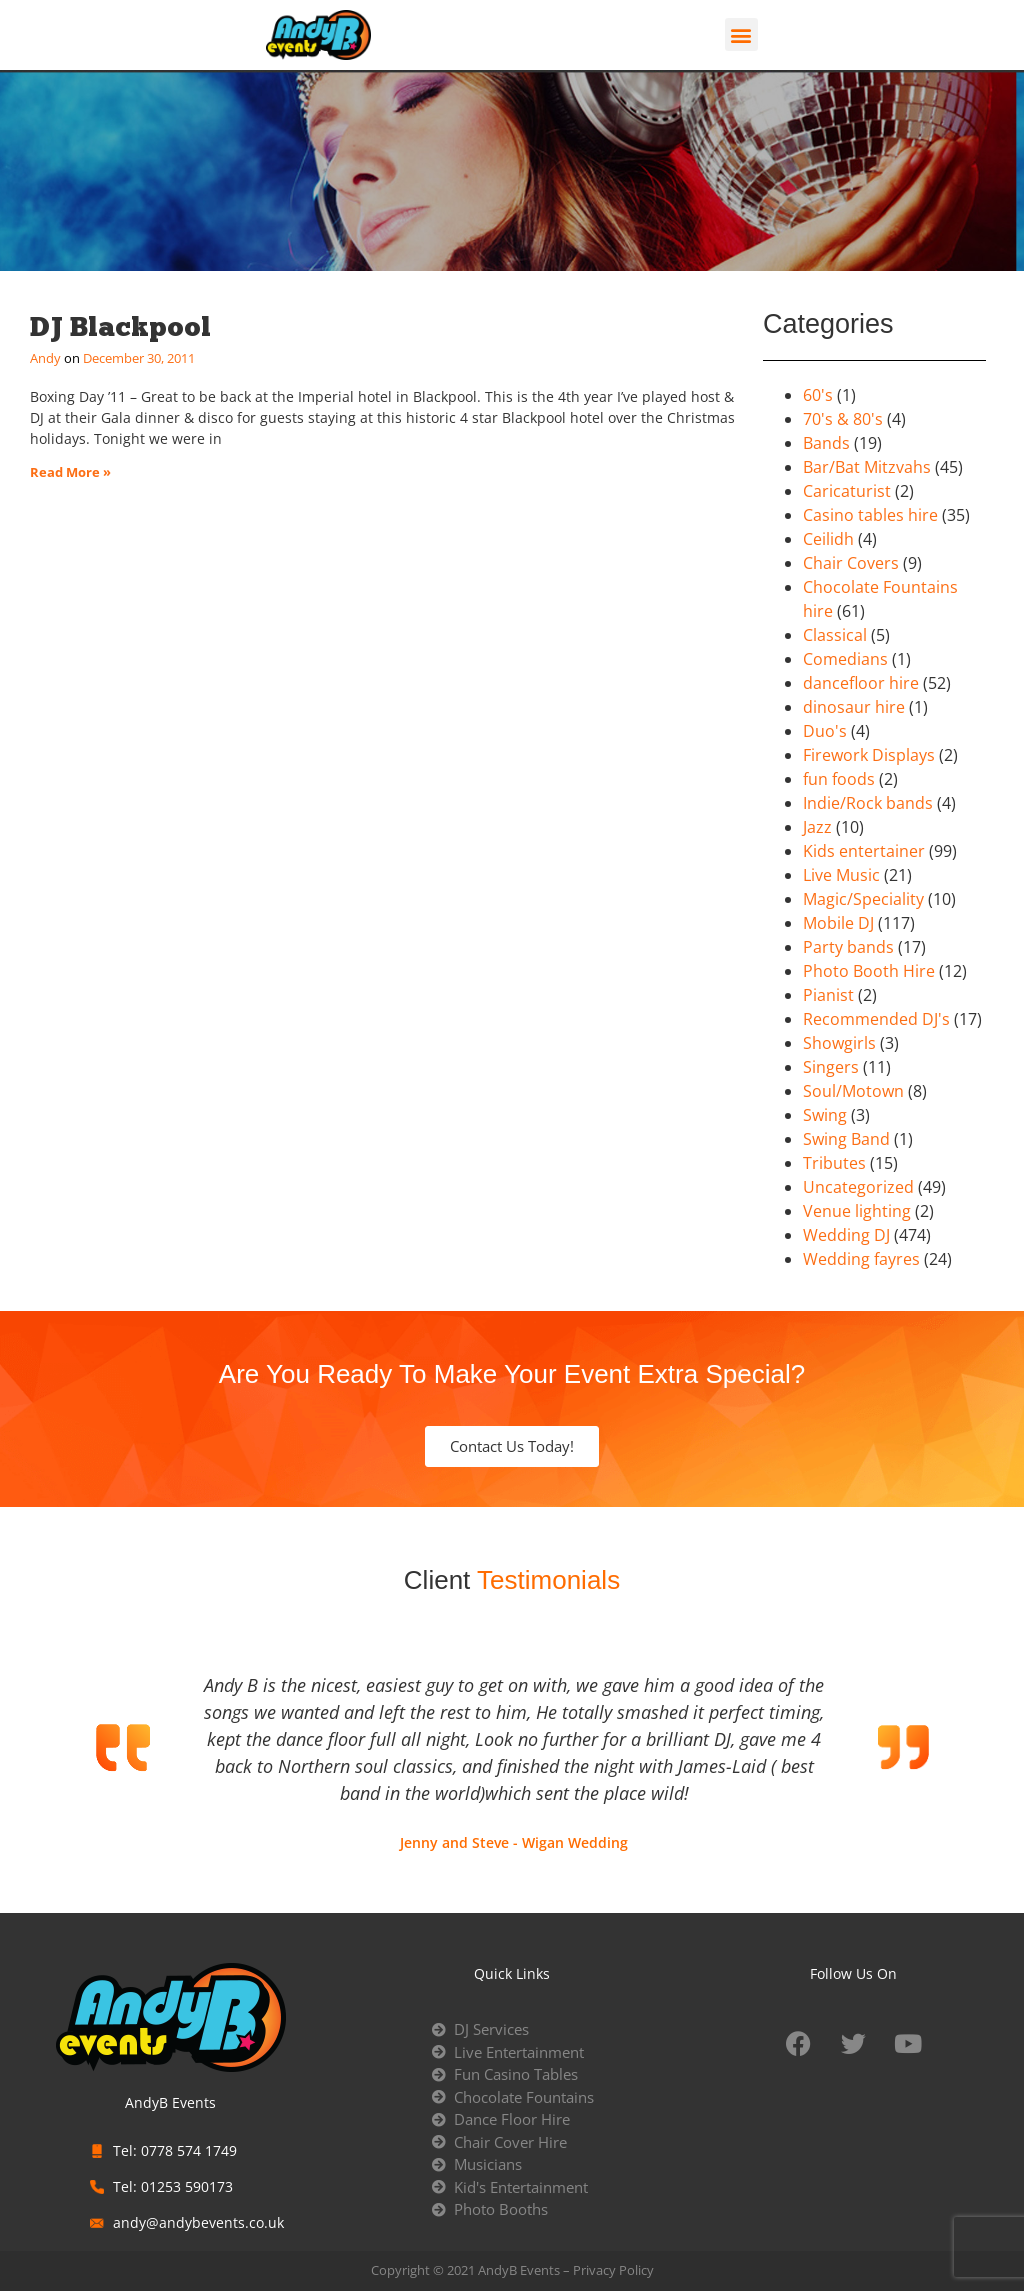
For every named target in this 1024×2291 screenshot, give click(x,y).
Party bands (848, 947)
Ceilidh (828, 539)
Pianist (828, 995)
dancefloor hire (861, 683)
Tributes (834, 1163)
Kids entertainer (864, 851)
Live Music (841, 875)
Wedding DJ (846, 1235)
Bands (826, 443)
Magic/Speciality (863, 899)
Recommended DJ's (876, 1019)
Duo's (825, 731)
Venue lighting (857, 1211)
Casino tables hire (870, 515)
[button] (741, 34)
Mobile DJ (838, 923)
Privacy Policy (613, 2270)
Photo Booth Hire (869, 971)
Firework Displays (869, 755)
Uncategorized (858, 1187)
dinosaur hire (854, 707)
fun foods (839, 779)
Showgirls (839, 1043)
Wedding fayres (861, 1259)
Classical (835, 635)
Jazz (817, 827)
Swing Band (846, 1139)
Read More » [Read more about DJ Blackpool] (70, 472)
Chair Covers (851, 563)
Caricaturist (847, 491)
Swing (825, 1115)
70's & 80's (843, 419)
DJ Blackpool (120, 326)
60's (818, 395)
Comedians (845, 659)
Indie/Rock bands (868, 803)
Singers (831, 1067)
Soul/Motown (853, 1091)
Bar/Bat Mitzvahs (867, 467)
